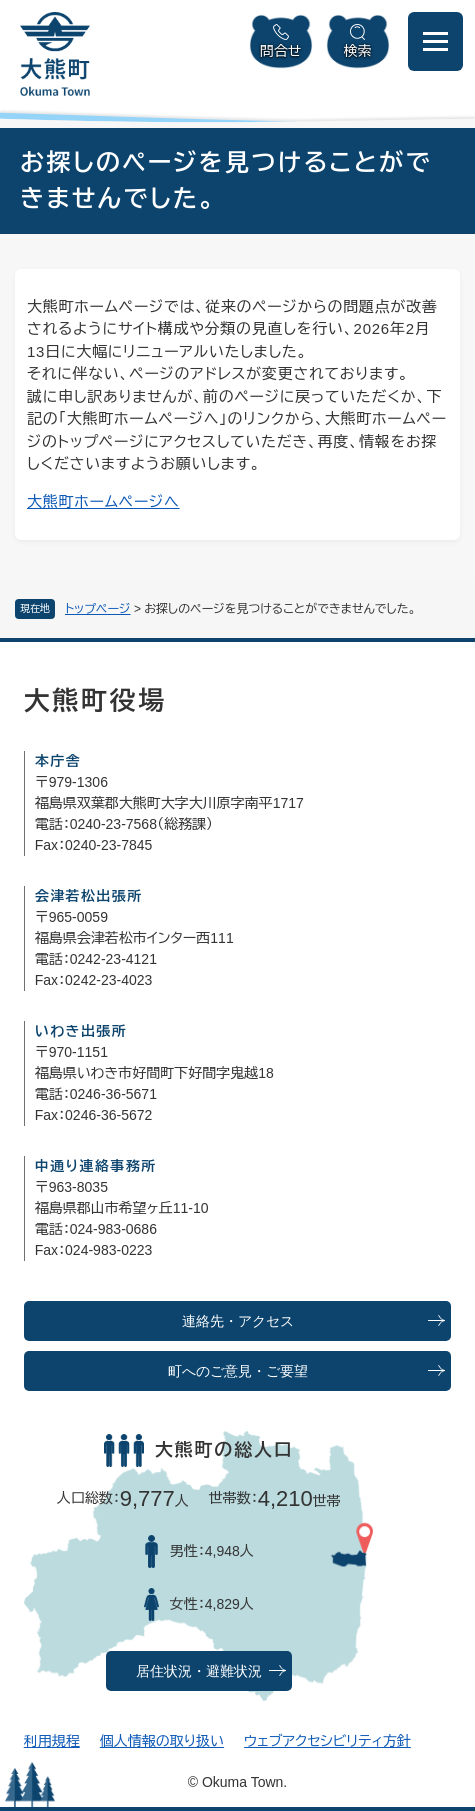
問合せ (281, 51)
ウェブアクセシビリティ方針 (327, 1741)
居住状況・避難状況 (199, 1671)
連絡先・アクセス (238, 1321)
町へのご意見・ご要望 (238, 1371)
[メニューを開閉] (435, 41)
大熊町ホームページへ (103, 501)
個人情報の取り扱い (162, 1741)
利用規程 (52, 1741)
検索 (358, 51)
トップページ (98, 609)
